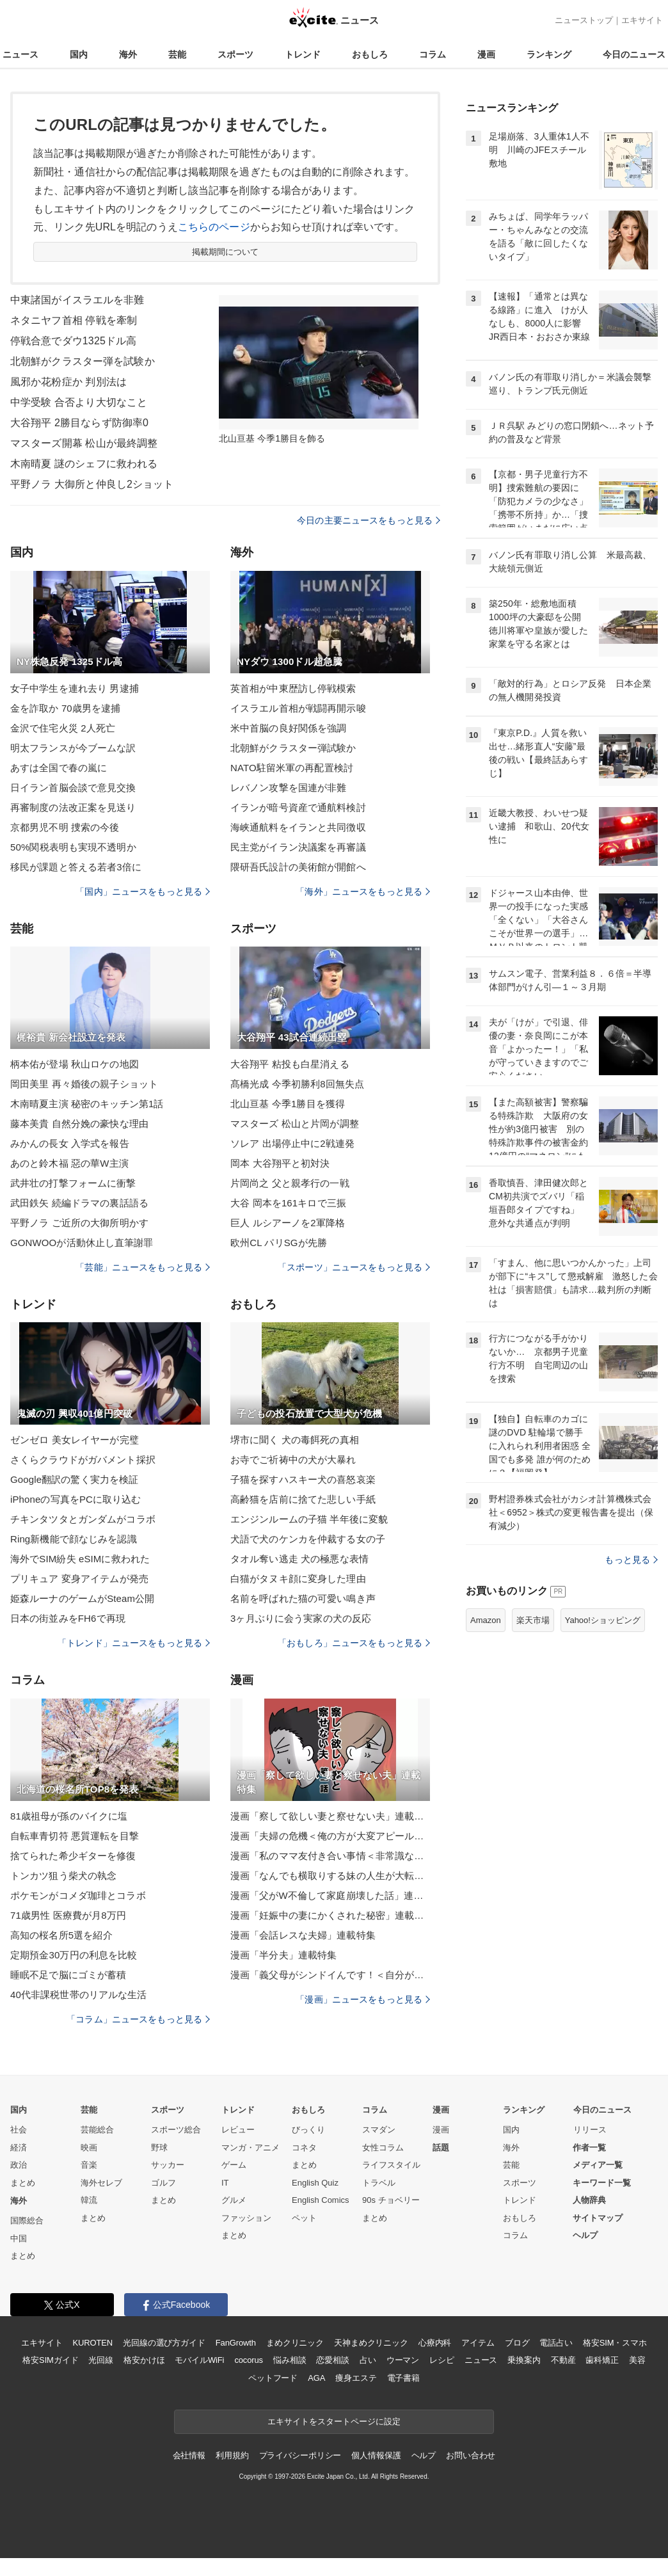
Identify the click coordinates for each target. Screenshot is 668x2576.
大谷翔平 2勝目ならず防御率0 (79, 422)
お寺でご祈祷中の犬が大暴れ (293, 1459)
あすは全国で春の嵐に (58, 767)
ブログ (517, 2343)
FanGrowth (236, 2343)
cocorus (248, 2360)
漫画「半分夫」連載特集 (283, 1954)
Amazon (485, 1620)
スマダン (378, 2129)
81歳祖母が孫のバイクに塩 (68, 1816)
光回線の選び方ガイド (164, 2343)
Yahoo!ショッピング (602, 1620)
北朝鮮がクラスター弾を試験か (82, 361)
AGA (316, 2378)
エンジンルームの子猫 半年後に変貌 (309, 1519)
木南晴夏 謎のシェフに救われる (83, 463)
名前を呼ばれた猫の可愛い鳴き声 (303, 1598)
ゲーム (233, 2165)
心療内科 (434, 2343)
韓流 (89, 2200)
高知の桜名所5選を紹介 (61, 1935)
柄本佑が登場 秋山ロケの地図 (74, 1064)
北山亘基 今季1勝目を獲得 (287, 1103)
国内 (79, 54)
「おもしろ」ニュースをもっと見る (354, 1643)
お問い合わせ (470, 2455)
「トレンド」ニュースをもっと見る (134, 1643)
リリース (590, 2129)
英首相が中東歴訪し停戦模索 (293, 688)
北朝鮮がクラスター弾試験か (293, 747)
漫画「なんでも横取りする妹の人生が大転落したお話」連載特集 (330, 1875)
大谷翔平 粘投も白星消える (289, 1064)
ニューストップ (584, 20)
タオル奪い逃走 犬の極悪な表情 (299, 1558)
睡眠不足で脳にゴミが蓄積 (68, 1974)
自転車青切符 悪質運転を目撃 (74, 1835)
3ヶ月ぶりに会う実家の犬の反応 (300, 1618)
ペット (304, 2218)
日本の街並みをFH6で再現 (67, 1618)
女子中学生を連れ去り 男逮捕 (74, 688)
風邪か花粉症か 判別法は (68, 381)
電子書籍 (403, 2378)
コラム (432, 54)
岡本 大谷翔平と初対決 (280, 1163)
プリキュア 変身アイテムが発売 (79, 1578)
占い (368, 2360)
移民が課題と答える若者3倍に (75, 866)
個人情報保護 (376, 2455)
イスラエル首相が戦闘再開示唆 (298, 708)
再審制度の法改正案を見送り (73, 807)
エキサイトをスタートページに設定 (334, 2421)
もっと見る (631, 1560)
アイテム (477, 2343)
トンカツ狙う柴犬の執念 (63, 1875)
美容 (637, 2360)
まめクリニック (295, 2343)
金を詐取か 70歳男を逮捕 (65, 708)
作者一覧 (589, 2147)
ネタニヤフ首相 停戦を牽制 (73, 320)
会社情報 (189, 2455)
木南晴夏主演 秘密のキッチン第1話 (87, 1103)
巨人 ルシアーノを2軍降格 (287, 1222)
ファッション (246, 2218)
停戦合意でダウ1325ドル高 (73, 340)
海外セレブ (101, 2183)
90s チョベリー (391, 2200)
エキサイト (642, 20)
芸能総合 (97, 2129)
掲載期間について (225, 252)
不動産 (563, 2360)
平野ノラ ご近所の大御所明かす (79, 1222)
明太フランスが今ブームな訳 (73, 747)
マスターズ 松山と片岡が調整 (294, 1123)
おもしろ (370, 54)
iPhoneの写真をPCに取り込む (75, 1499)
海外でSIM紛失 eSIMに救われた (80, 1558)
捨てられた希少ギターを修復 (73, 1855)
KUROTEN (92, 2343)
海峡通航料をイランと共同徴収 (298, 827)
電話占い (555, 2343)
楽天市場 (533, 1620)
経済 (18, 2147)
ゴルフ (163, 2183)
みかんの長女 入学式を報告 (69, 1143)
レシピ (441, 2360)
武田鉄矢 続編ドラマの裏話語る (79, 1202)
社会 (18, 2129)
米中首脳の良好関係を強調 (288, 728)
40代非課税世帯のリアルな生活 (78, 1994)
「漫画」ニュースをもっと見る (363, 1999)
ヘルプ (585, 2235)
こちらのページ (214, 226)
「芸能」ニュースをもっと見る (143, 1267)
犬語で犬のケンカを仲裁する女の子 (307, 1538)
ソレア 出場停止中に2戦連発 (292, 1143)
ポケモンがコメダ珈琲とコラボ (78, 1895)
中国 (18, 2238)
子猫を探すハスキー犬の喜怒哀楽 (303, 1479)
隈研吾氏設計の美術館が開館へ (298, 866)
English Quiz (315, 2183)
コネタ (304, 2147)
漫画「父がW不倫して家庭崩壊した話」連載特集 (330, 1895)
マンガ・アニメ (250, 2147)
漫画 (486, 54)
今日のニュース (634, 54)
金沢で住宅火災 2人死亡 (62, 728)
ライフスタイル (391, 2165)
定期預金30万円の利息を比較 (73, 1954)
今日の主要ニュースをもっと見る (368, 520)
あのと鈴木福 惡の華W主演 (69, 1163)
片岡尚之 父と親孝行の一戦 (289, 1183)
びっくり (308, 2129)
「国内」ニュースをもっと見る (143, 891)
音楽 (89, 2165)
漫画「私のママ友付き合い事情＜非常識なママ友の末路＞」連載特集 (330, 1855)
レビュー (238, 2129)
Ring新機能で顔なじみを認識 (73, 1538)
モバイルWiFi (199, 2360)
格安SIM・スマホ (615, 2343)
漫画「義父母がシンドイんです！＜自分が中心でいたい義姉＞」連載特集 (330, 1974)
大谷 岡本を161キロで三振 (288, 1202)
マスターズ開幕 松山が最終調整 (83, 443)
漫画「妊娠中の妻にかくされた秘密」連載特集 (330, 1915)
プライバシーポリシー (300, 2455)
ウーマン (402, 2360)
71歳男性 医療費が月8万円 (68, 1915)
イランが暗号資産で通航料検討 (298, 807)
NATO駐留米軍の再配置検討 (291, 767)
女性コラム (383, 2147)
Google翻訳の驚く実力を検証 (74, 1479)
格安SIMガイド (50, 2360)
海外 (128, 54)
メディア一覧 (598, 2165)
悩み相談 (289, 2360)
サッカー (167, 2165)
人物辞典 (589, 2200)
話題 (441, 2147)
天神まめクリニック (371, 2343)
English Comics (320, 2200)
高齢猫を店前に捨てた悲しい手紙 (303, 1499)
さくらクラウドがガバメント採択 (82, 1459)
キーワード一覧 (602, 2183)
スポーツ (235, 54)
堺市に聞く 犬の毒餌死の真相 (294, 1439)
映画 (89, 2147)
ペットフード (273, 2378)
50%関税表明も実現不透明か (73, 847)
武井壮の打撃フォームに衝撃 (73, 1183)
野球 (159, 2147)
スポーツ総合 (176, 2129)
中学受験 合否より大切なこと (78, 402)
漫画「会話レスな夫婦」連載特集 (303, 1935)
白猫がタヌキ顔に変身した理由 (298, 1578)
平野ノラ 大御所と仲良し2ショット (91, 484)
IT (225, 2183)
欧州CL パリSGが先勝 (278, 1242)
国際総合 (27, 2220)
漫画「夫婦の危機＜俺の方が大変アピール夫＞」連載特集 (330, 1835)
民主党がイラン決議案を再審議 (298, 847)
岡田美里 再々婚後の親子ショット (84, 1083)
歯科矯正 (601, 2360)
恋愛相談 (332, 2360)
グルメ (233, 2200)
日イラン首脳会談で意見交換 (73, 787)
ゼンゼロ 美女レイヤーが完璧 (74, 1439)
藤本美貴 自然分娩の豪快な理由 (79, 1123)
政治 (18, 2165)
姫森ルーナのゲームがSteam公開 (82, 1598)
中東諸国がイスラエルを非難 (77, 299)
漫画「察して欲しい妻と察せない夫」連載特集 (330, 1816)
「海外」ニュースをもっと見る (363, 891)
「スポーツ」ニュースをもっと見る (354, 1267)
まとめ (22, 2183)
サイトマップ (598, 2218)
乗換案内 (523, 2360)
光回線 (100, 2360)
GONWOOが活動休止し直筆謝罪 (82, 1242)
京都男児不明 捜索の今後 (65, 827)
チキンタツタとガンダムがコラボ (82, 1519)
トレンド (303, 54)
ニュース (20, 54)
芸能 (177, 54)
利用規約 (232, 2455)
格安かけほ (143, 2360)
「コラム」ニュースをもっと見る (138, 2019)
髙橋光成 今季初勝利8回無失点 (297, 1083)
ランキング (549, 54)
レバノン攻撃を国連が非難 (288, 787)
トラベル (378, 2183)
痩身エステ (355, 2378)
